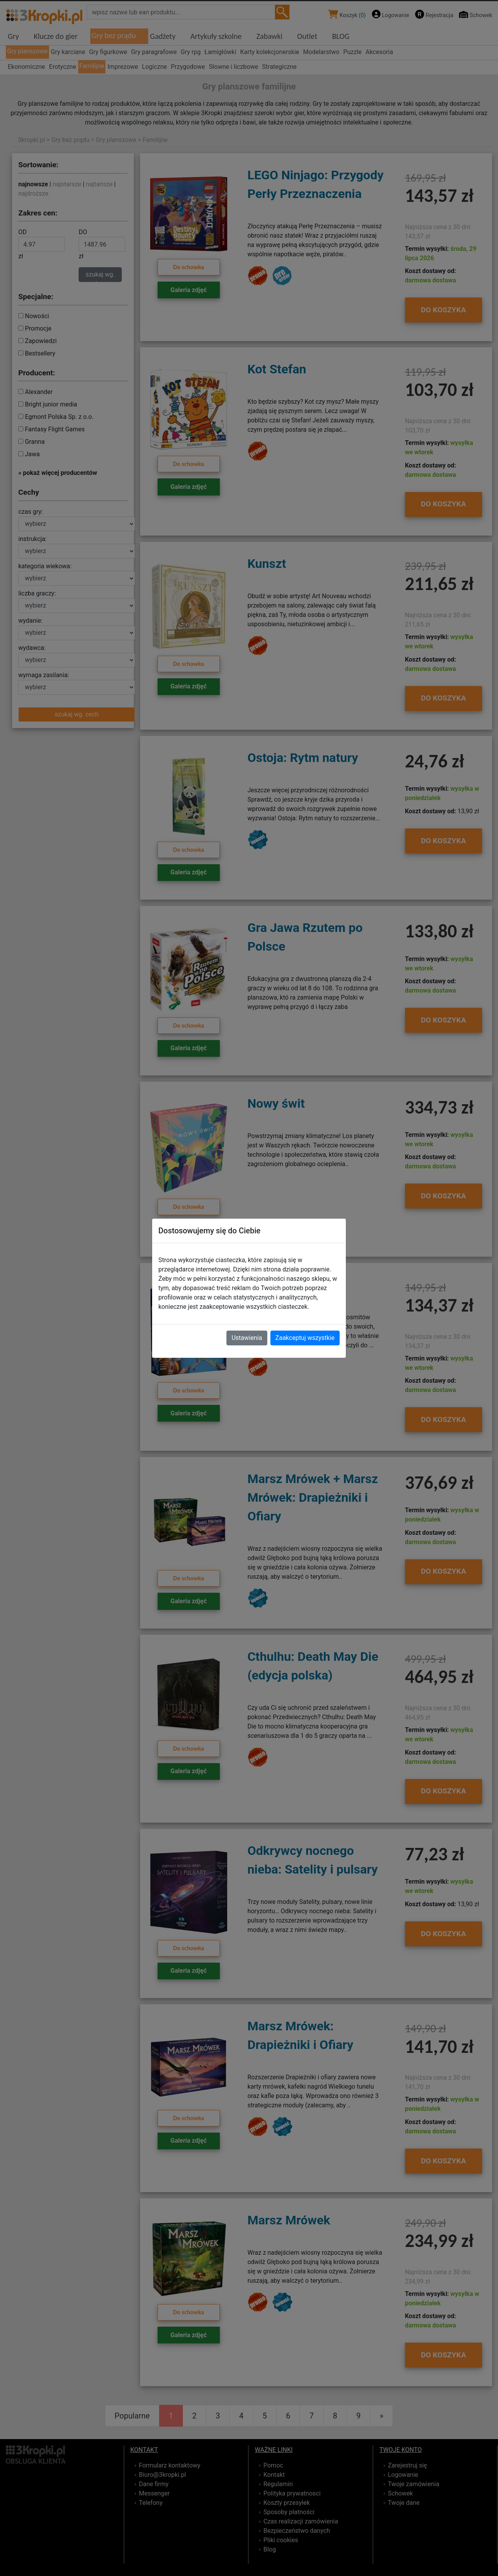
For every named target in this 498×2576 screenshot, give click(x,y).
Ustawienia (246, 1337)
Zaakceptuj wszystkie (305, 1337)
